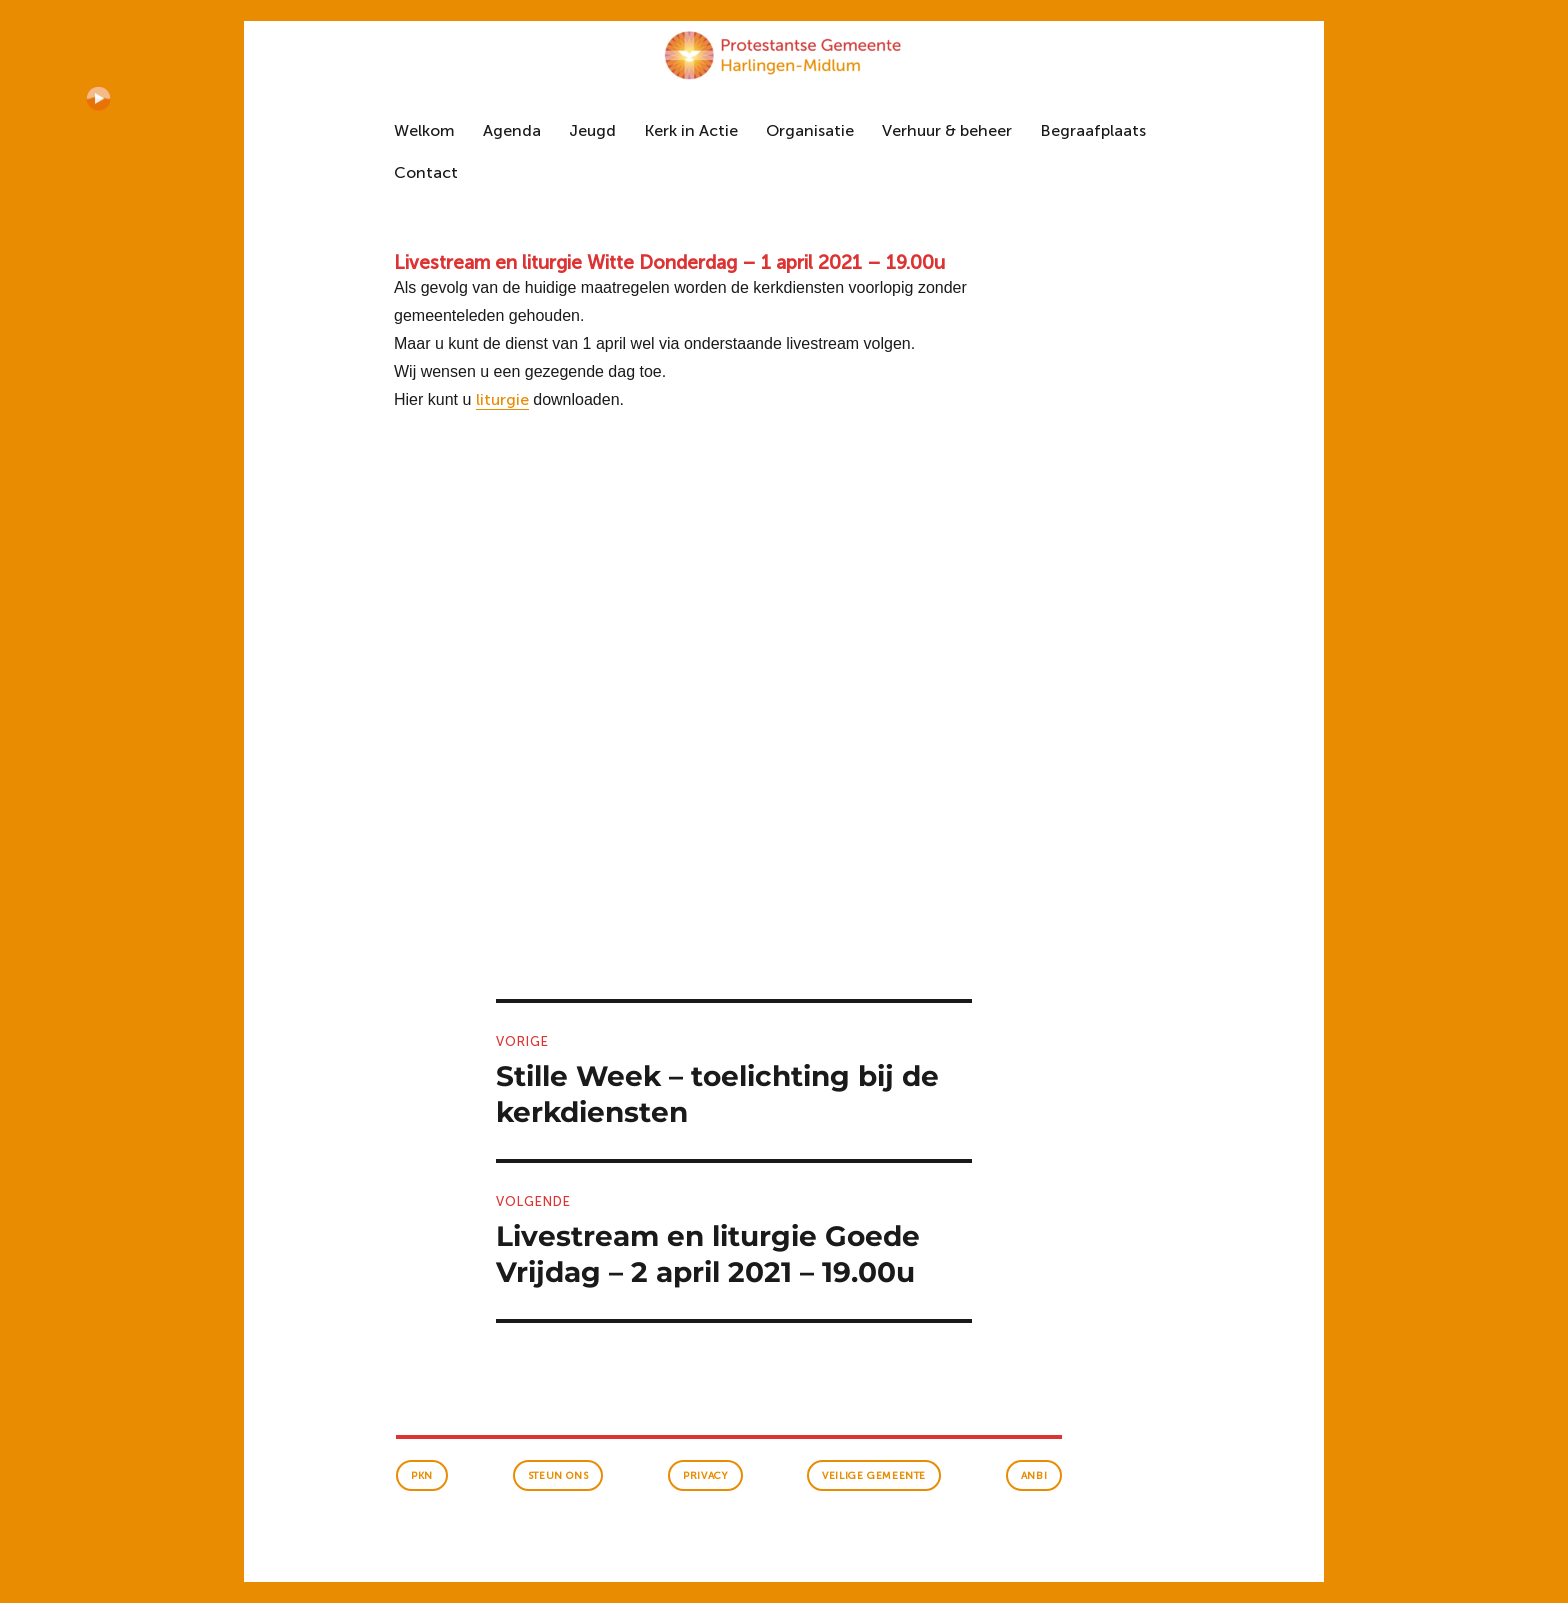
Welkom (424, 130)
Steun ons (558, 1476)
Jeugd (592, 130)
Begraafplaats (1093, 130)
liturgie (502, 399)
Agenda (512, 130)
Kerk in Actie (691, 130)
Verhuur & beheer (947, 130)
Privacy (705, 1476)
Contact (426, 172)
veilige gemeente (874, 1476)
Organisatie (810, 130)
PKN (422, 1476)
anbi (1034, 1476)
